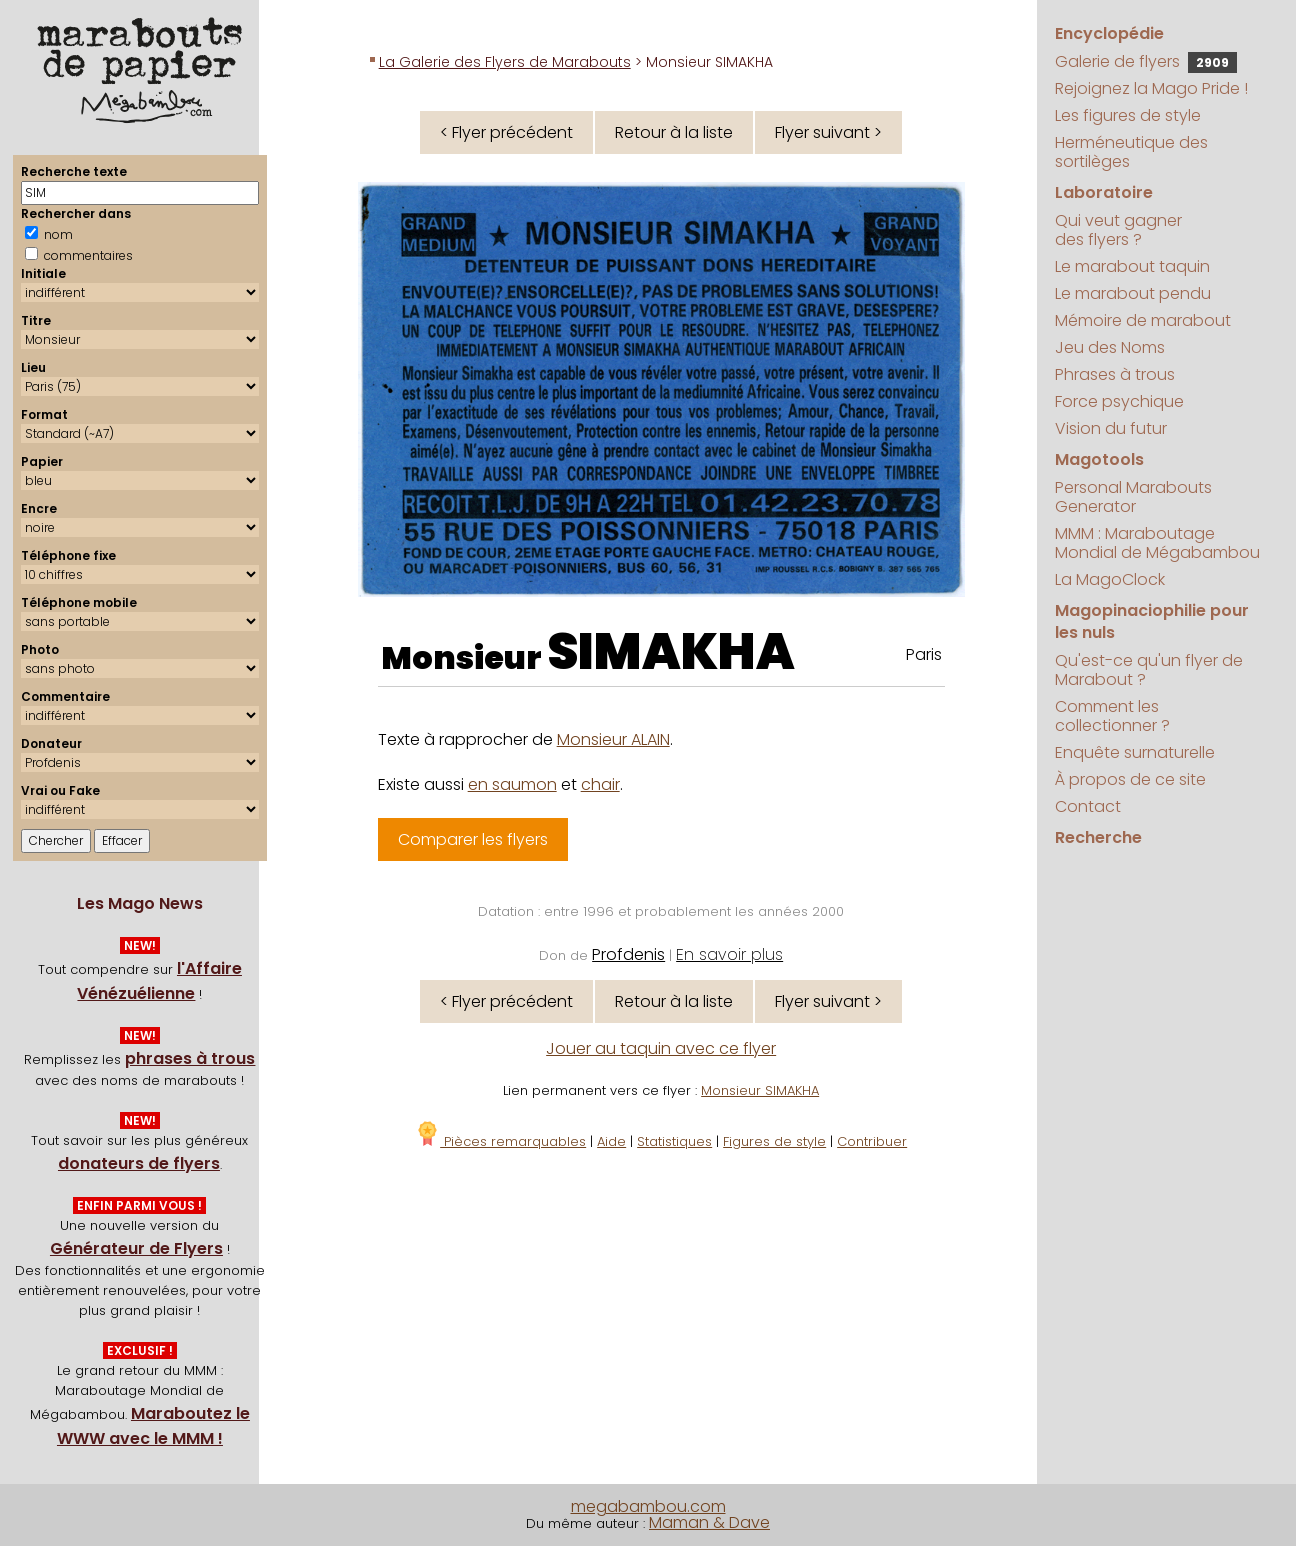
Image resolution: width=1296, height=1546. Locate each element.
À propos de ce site (1130, 779)
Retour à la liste (674, 132)
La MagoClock (1110, 579)
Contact (1088, 806)
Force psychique (1119, 401)
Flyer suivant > (828, 132)
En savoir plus (729, 954)
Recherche (1098, 837)
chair (600, 784)
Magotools (1099, 459)
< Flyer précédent (506, 132)
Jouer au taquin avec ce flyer (661, 1048)
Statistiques (674, 1141)
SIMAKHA (671, 652)
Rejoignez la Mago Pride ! (1151, 88)
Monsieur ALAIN (613, 739)
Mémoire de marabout (1143, 320)
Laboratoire (1104, 192)
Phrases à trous (1115, 374)
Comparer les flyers (473, 839)
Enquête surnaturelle (1135, 752)
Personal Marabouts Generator (1133, 497)
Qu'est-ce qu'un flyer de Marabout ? (1149, 670)
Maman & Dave (709, 1522)
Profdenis (628, 954)
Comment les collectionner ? (1112, 716)
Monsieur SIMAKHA (760, 1090)
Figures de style (774, 1141)
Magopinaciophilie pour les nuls (1152, 621)
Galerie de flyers (1146, 61)
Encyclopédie (1109, 33)
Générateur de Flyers (136, 1248)
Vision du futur (1111, 428)
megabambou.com (648, 1506)
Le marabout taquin (1132, 266)
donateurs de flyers (139, 1163)
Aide (611, 1141)
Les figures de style (1128, 115)
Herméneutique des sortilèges (1131, 152)
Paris (924, 654)
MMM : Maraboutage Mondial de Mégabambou (1157, 543)
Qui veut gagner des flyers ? (1118, 230)
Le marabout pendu (1133, 293)
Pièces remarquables (500, 1141)
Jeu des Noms (1110, 347)
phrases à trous (190, 1058)
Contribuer (872, 1141)
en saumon (512, 784)
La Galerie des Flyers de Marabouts (505, 62)
